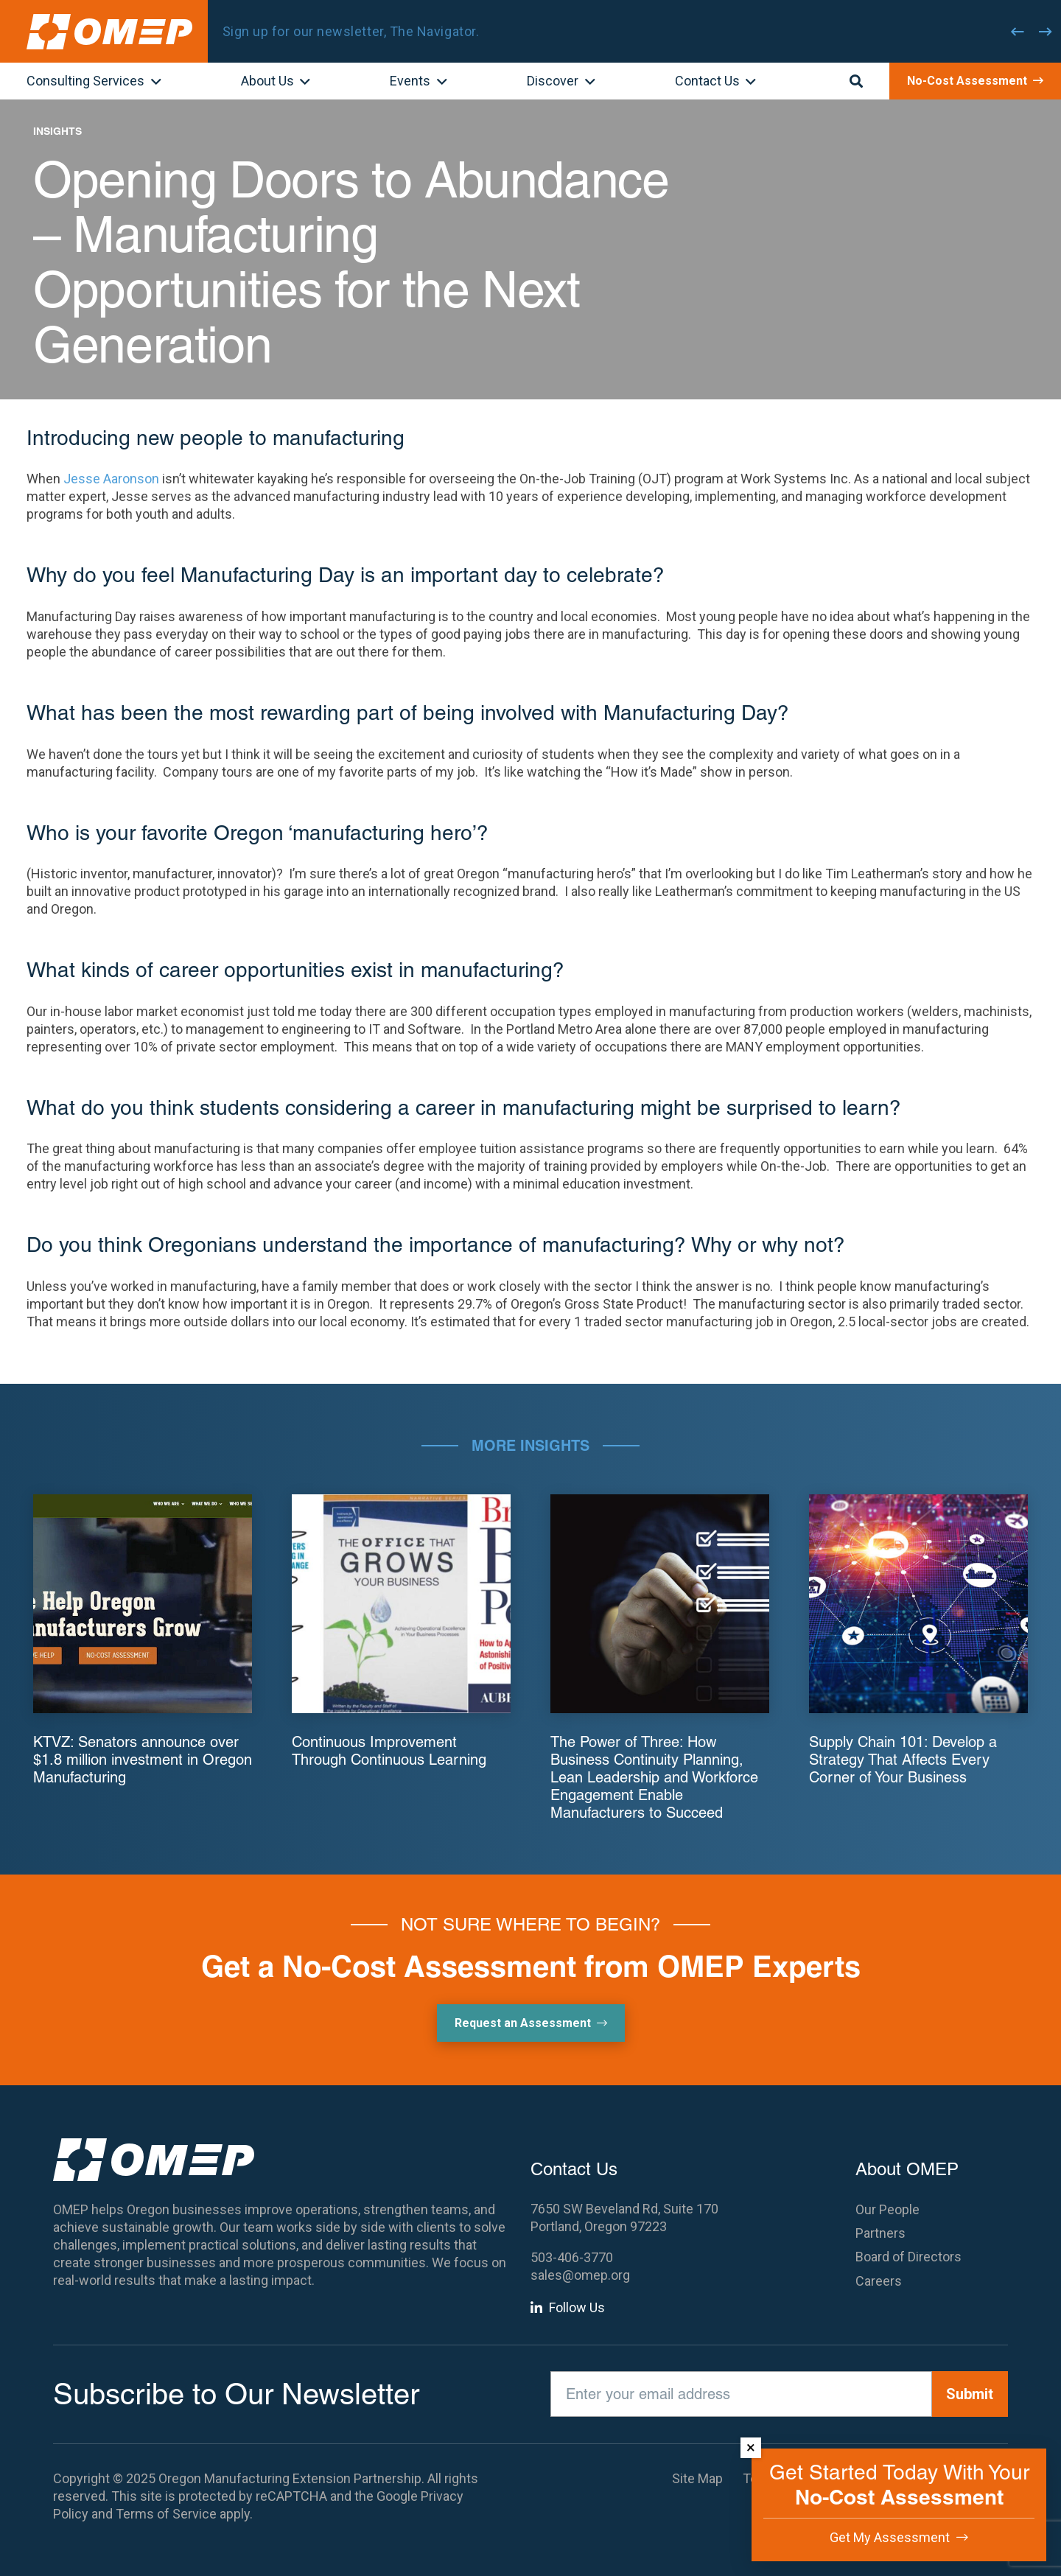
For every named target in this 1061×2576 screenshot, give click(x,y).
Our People (887, 2209)
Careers (878, 2281)
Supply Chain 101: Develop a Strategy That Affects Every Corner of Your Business (903, 1759)
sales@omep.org (580, 2275)
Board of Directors (908, 2256)
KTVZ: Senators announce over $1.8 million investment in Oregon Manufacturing (142, 1759)
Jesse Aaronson (111, 478)
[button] (152, 82)
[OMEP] (109, 31)
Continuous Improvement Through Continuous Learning (389, 1750)
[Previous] (1017, 31)
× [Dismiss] (750, 2447)
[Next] (1045, 31)
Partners (880, 2233)
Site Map (697, 2478)
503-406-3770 (571, 2257)
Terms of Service (166, 2513)
